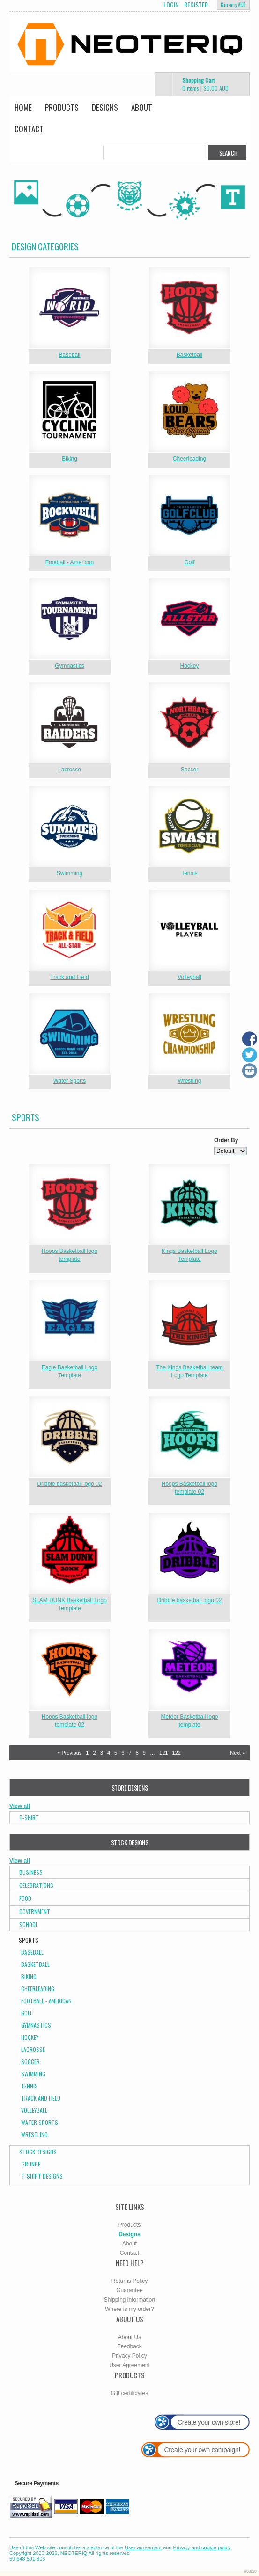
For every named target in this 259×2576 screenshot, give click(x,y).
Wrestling (189, 1081)
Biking (69, 458)
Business (31, 1872)
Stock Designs (38, 2152)
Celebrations (36, 1885)
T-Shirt (29, 1817)
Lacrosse (69, 769)
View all (19, 1806)
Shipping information (129, 2299)
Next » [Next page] (237, 1753)
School (28, 1924)
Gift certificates (129, 2393)
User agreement (143, 2547)
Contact (29, 129)
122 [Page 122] (176, 1753)
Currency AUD (233, 4)
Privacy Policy (129, 2356)
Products (62, 107)
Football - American (69, 562)
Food (25, 1898)
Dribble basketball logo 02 (69, 1484)
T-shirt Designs (42, 2176)
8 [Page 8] (137, 1753)
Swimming (69, 873)
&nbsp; (70, 308)
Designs (105, 107)
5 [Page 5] (115, 1753)
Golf (189, 562)
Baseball (69, 355)
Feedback (129, 2346)
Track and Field (69, 977)
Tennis (189, 873)
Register (196, 4)
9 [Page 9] (144, 1753)
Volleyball (189, 977)
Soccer (189, 769)
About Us (129, 2337)
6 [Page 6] (122, 1753)
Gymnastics (69, 665)
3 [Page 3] (101, 1753)
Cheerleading (189, 458)
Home (23, 107)
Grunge (31, 2164)
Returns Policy (129, 2281)
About (141, 107)
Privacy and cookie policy (202, 2547)
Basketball (189, 355)
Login (170, 4)
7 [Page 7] (129, 1753)
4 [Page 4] (108, 1753)
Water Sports (69, 1081)
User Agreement (129, 2365)
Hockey (189, 665)
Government (34, 1911)
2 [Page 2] (94, 1753)
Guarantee (129, 2290)
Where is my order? (129, 2309)
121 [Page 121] (163, 1753)
